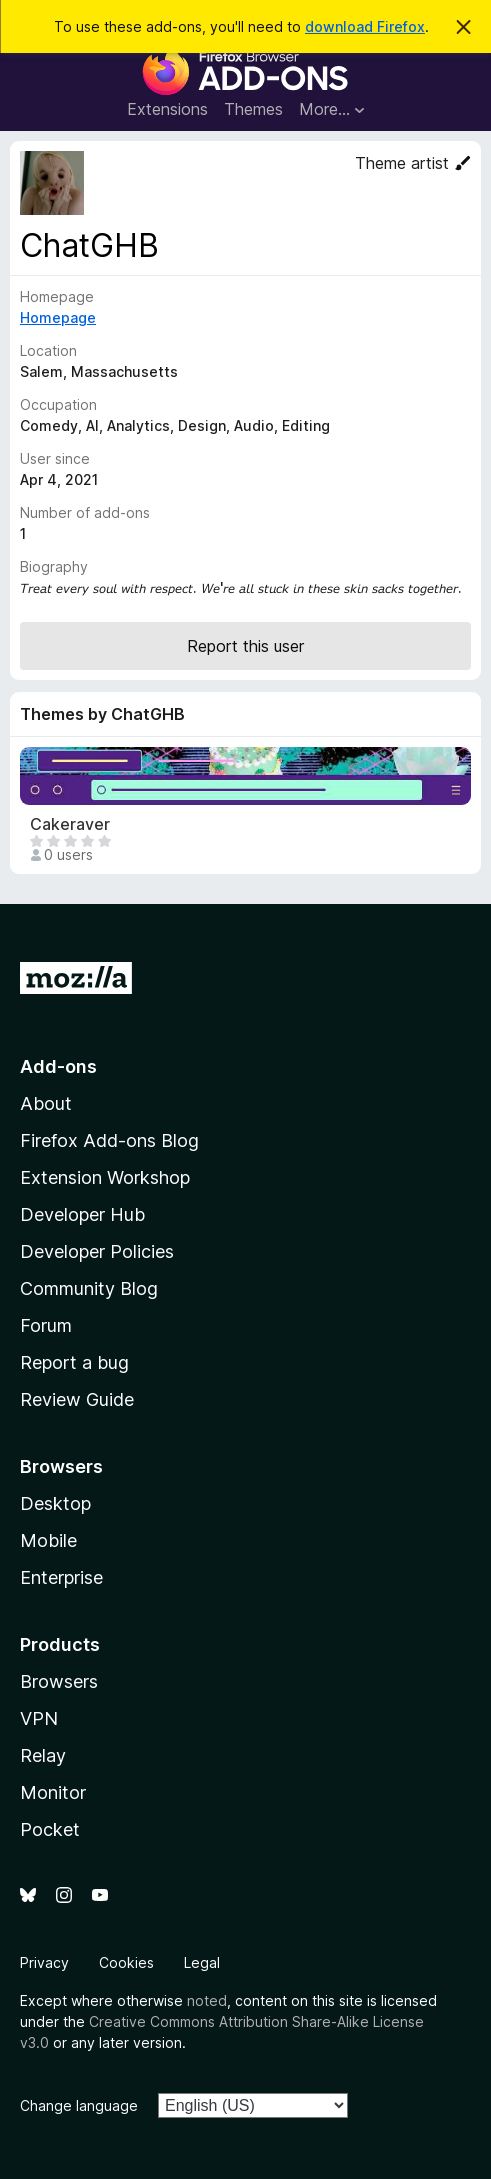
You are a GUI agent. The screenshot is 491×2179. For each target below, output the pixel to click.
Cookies (126, 1962)
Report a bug (74, 1362)
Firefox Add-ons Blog (109, 1140)
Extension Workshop (105, 1177)
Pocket (50, 1829)
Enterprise (61, 1577)
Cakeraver (70, 824)
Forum (46, 1325)
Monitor (53, 1792)
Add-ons (58, 1066)
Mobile (48, 1540)
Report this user (245, 646)
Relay (43, 1755)
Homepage (58, 317)
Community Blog (89, 1288)
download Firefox (365, 26)
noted (207, 2000)
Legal (202, 1962)
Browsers (59, 1681)
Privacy (44, 1962)
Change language (79, 2105)
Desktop (55, 1503)
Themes (253, 109)
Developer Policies (97, 1251)
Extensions (167, 109)
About (46, 1103)
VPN (39, 1718)
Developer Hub (82, 1214)
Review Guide (77, 1399)
